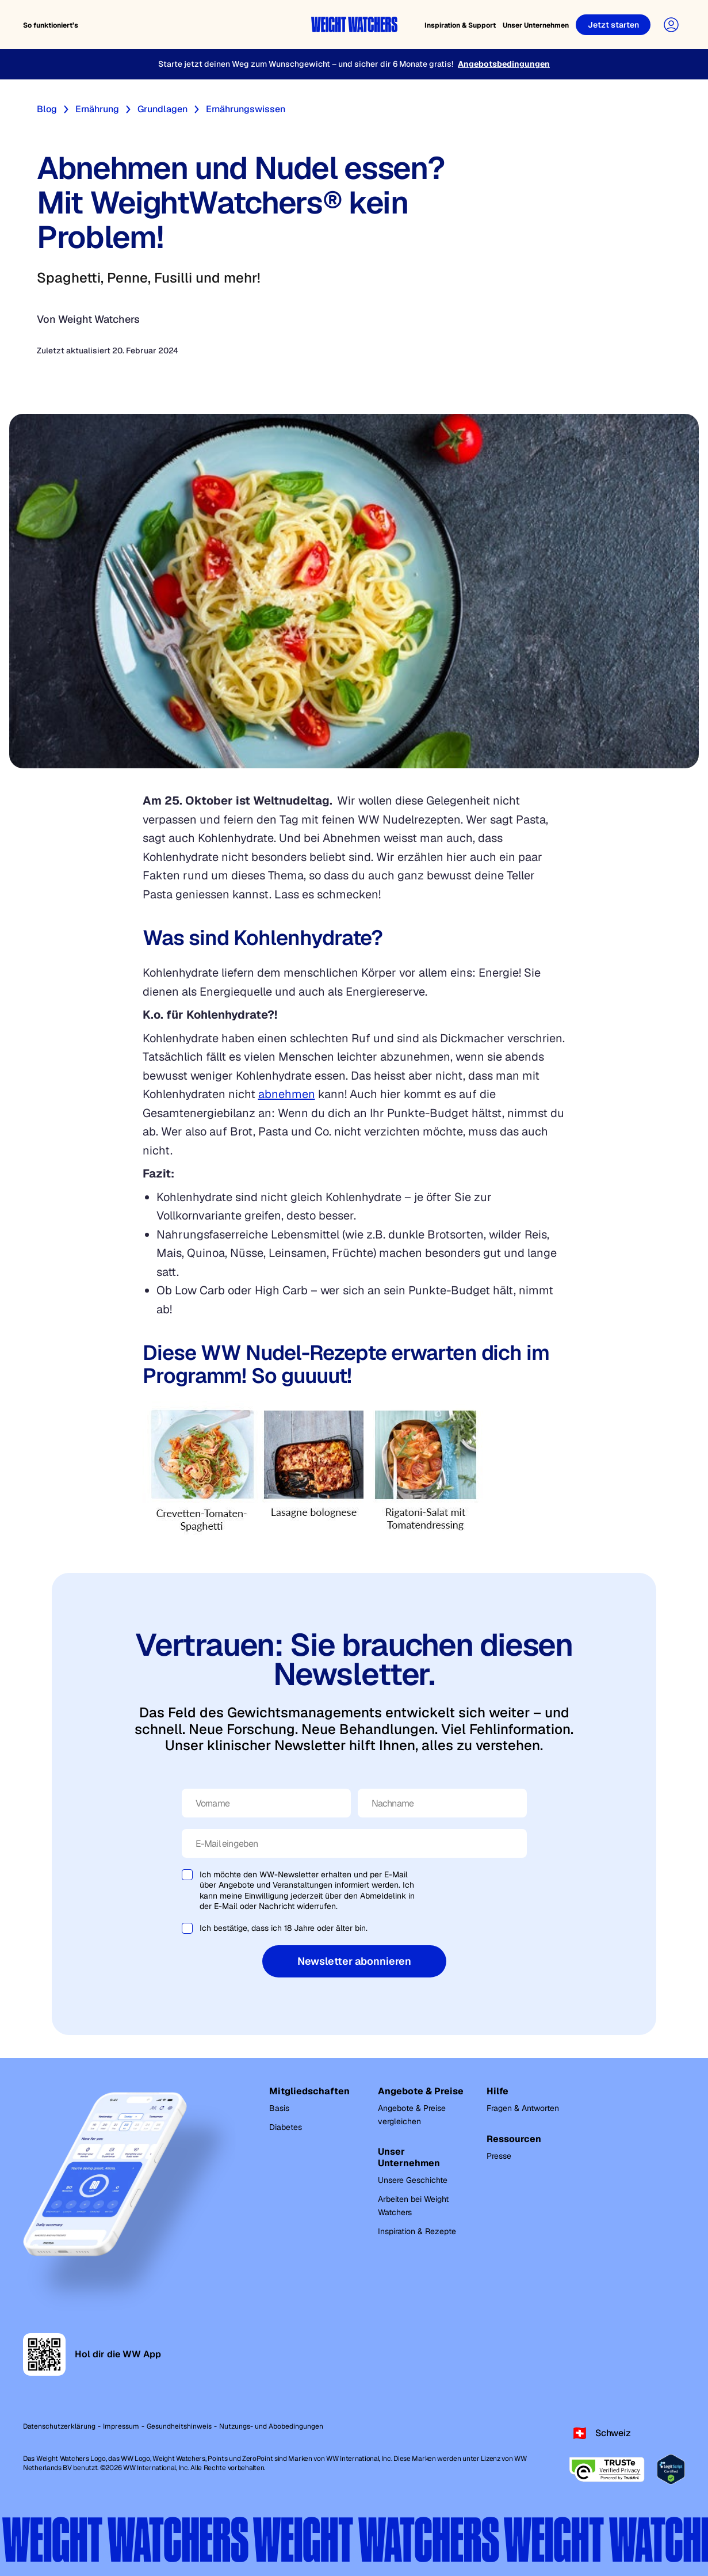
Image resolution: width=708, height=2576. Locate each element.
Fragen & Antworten (523, 2108)
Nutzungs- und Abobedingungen (271, 2426)
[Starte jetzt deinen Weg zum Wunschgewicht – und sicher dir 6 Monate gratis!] (354, 64)
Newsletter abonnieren (354, 1961)
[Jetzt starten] (613, 24)
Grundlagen (162, 109)
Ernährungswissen (245, 109)
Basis (279, 2108)
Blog (47, 109)
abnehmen (286, 1094)
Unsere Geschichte (412, 2180)
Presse (499, 2156)
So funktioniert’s (50, 25)
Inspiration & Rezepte (417, 2231)
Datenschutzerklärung (59, 2426)
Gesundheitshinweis (179, 2426)
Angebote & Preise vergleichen (412, 2115)
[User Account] (671, 25)
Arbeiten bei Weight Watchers (413, 2205)
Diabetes (285, 2127)
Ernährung (97, 109)
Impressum (121, 2426)
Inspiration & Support (460, 25)
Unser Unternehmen (536, 25)
